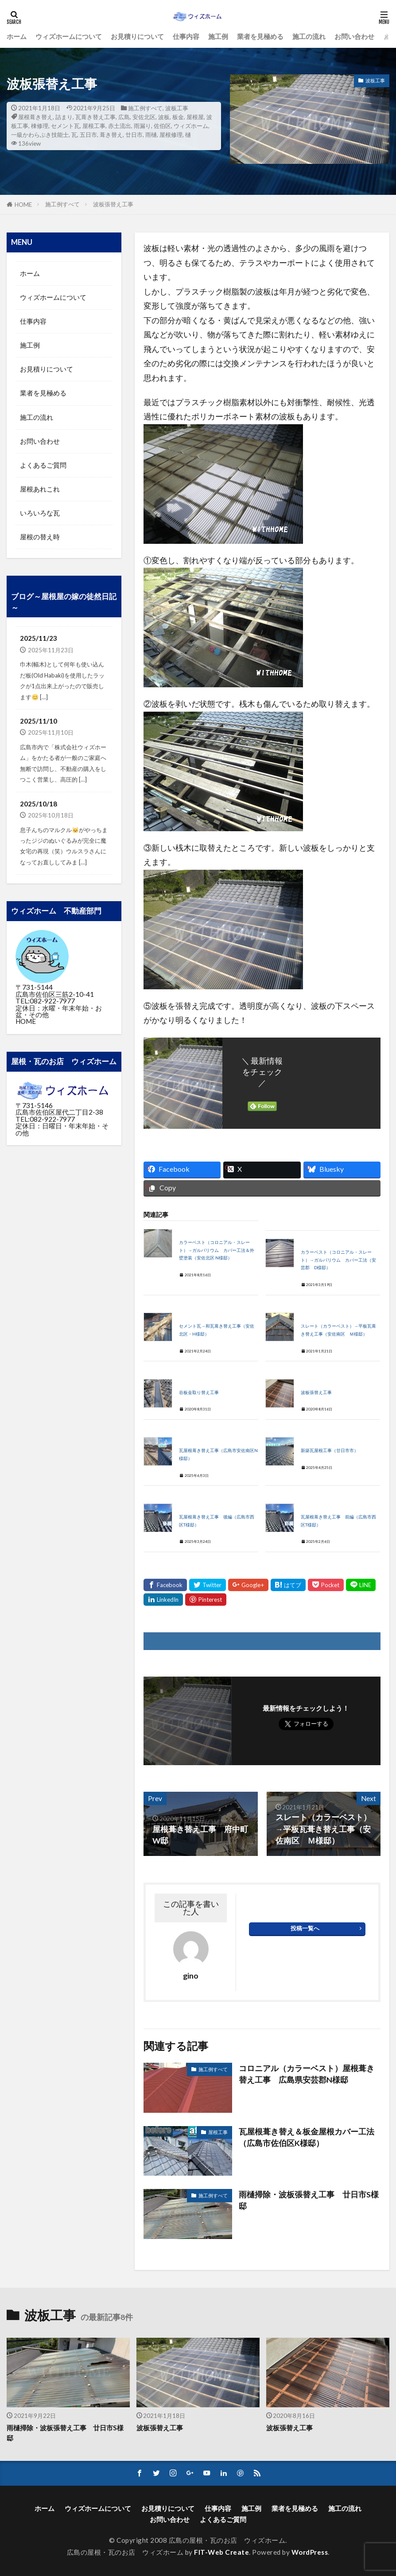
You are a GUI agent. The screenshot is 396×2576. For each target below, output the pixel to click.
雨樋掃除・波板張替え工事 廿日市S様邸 (309, 2200)
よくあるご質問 (43, 465)
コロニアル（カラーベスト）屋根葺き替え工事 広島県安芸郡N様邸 (306, 2074)
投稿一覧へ (305, 1928)
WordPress (309, 2552)
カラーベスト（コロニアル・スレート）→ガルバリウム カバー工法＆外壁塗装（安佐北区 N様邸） (216, 1250)
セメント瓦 (65, 125)
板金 (178, 116)
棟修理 (39, 125)
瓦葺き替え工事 (95, 116)
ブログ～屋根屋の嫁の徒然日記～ (63, 602)
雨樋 (151, 134)
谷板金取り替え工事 (199, 1392)
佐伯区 (162, 125)
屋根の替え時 (40, 537)
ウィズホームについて (68, 36)
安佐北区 (143, 116)
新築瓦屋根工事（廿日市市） (329, 1450)
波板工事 (176, 108)
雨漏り (142, 125)
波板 (164, 116)
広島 (124, 116)
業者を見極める (260, 36)
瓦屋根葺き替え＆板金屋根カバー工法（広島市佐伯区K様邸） (306, 2137)
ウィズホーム (191, 125)
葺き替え (111, 134)
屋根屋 (195, 116)
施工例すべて (145, 108)
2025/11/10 (38, 721)
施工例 (218, 36)
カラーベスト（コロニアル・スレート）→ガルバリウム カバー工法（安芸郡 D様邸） (338, 1260)
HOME (23, 204)
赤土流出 (119, 125)
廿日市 (134, 134)
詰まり (64, 116)
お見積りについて (137, 36)
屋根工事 (93, 125)
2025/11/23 (38, 638)
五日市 (88, 134)
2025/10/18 (38, 804)
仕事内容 (186, 36)
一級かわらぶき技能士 (40, 134)
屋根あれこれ (40, 489)
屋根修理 (170, 134)
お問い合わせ (354, 36)
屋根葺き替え (35, 116)
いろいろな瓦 (40, 513)
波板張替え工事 (113, 204)
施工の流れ (309, 36)
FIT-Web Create (221, 2552)
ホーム (17, 36)
